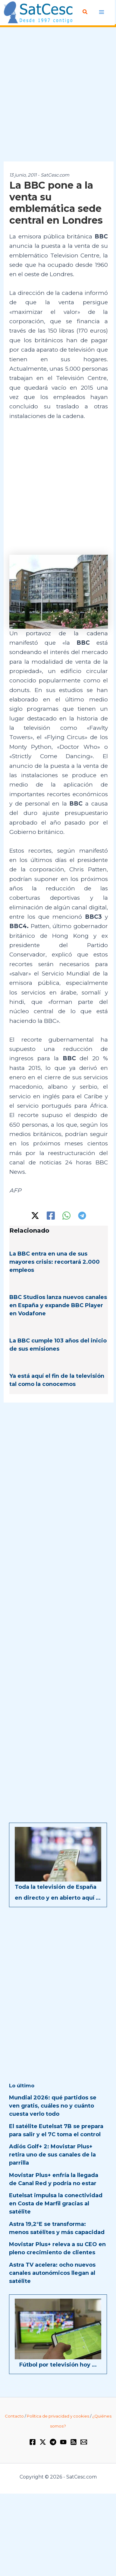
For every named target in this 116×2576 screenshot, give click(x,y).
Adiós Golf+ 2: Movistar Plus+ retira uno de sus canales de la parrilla (52, 2154)
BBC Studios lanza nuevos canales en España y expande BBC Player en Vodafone (58, 1305)
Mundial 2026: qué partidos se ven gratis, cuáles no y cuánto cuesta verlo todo (52, 2105)
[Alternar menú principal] (101, 12)
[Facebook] (51, 1215)
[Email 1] (83, 2442)
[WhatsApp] (66, 1215)
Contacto (14, 2416)
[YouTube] (63, 2442)
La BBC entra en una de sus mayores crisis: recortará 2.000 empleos (54, 1261)
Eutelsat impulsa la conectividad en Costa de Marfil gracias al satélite (55, 2203)
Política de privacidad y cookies (58, 2416)
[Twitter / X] (35, 1215)
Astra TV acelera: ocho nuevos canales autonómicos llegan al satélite (52, 2273)
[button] (85, 12)
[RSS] (73, 2442)
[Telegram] (82, 1215)
